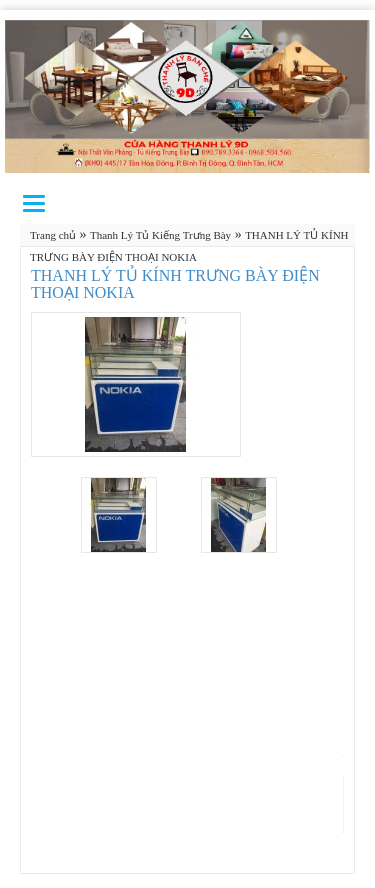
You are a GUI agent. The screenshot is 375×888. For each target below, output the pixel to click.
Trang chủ (53, 235)
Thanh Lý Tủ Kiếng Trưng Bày (160, 235)
